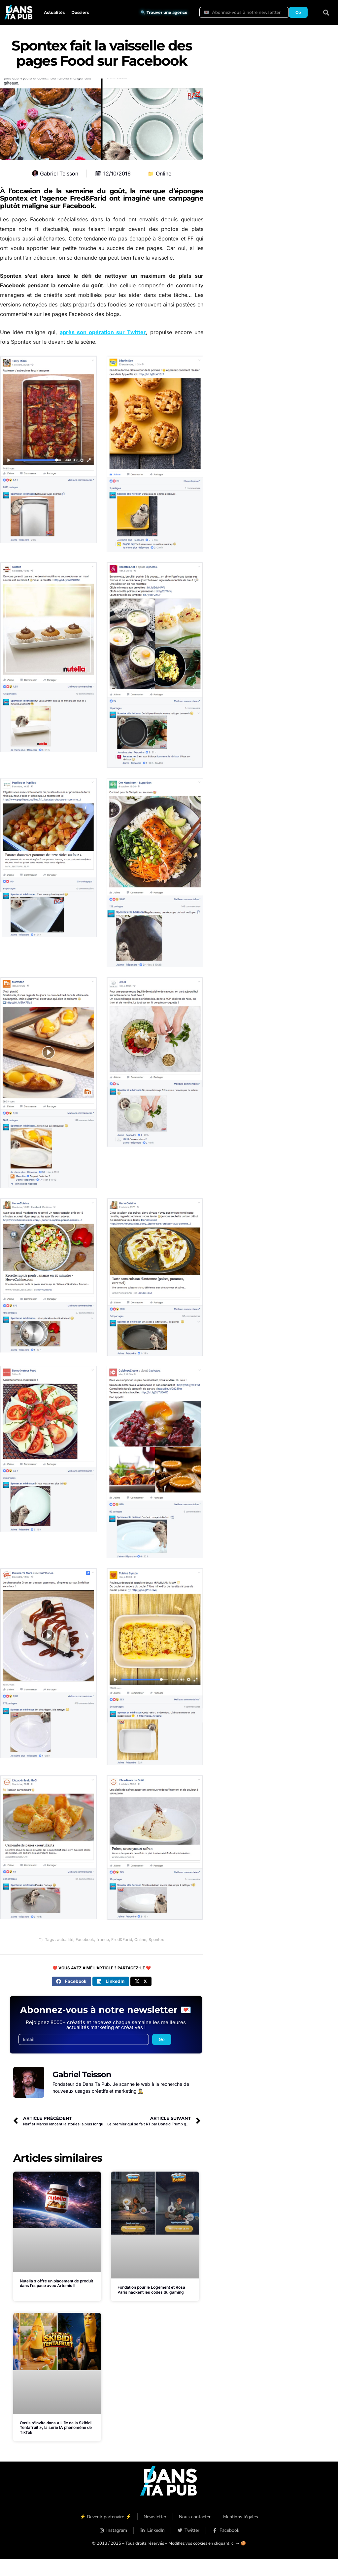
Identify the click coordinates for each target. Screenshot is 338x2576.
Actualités (54, 12)
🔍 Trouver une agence (164, 12)
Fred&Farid (121, 1939)
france (102, 1939)
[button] (326, 12)
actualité (65, 1939)
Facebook (85, 1939)
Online (163, 173)
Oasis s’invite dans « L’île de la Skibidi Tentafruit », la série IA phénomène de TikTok (56, 2427)
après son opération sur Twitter (103, 332)
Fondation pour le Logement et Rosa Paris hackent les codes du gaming (151, 2289)
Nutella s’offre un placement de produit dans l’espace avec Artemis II (56, 2283)
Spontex (156, 1939)
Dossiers (80, 12)
